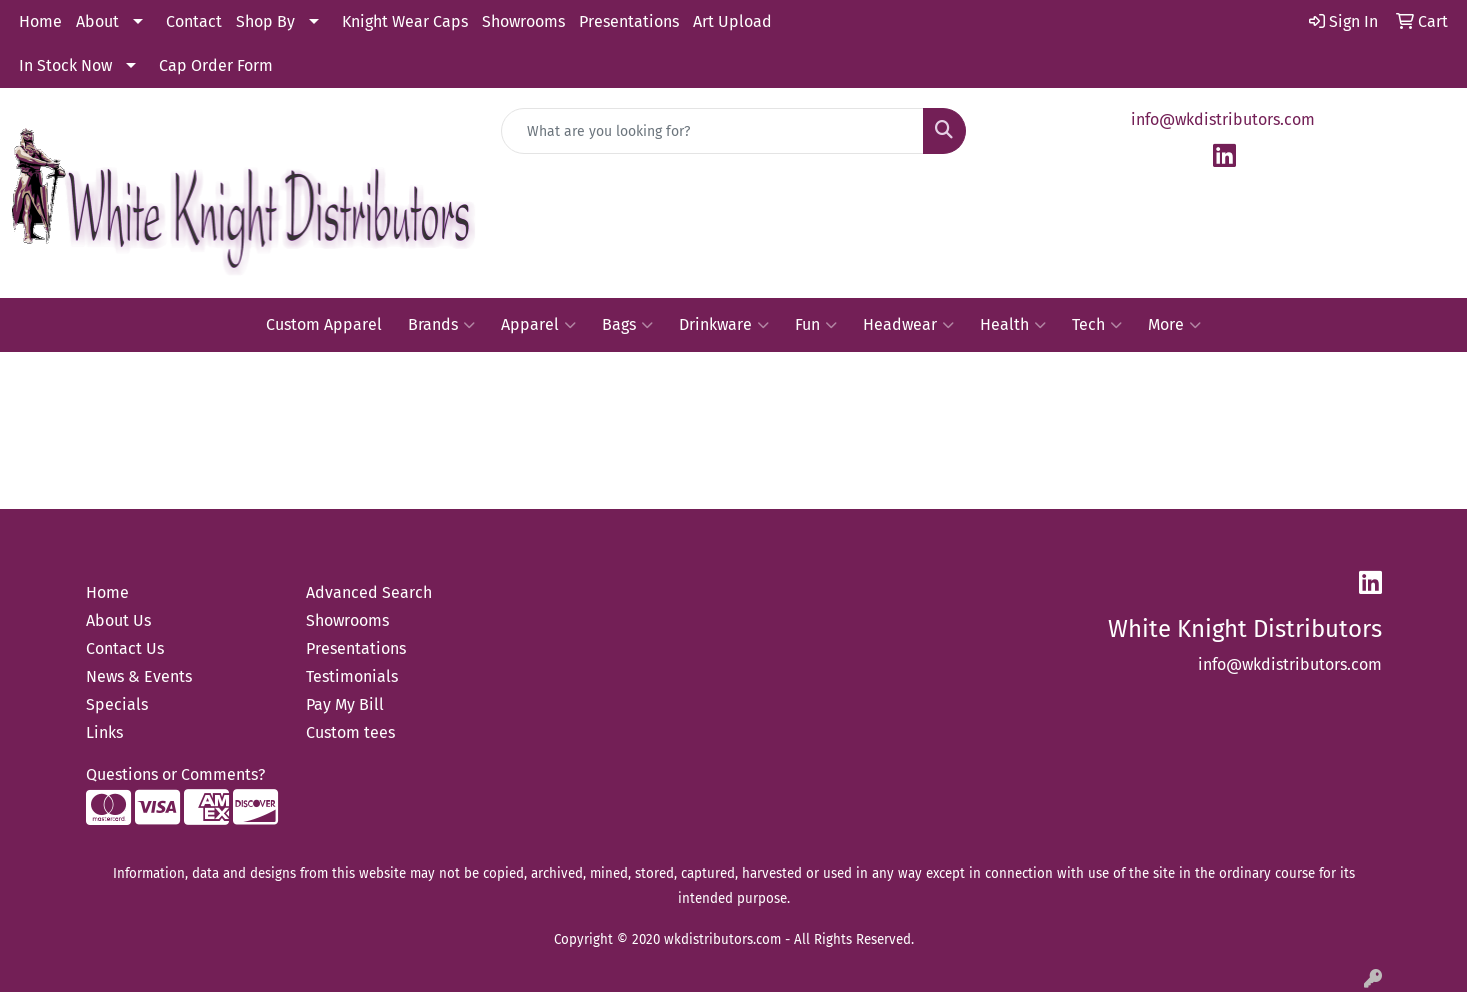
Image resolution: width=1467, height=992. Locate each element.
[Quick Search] (712, 131)
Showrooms (523, 21)
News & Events (139, 676)
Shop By (265, 21)
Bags (627, 325)
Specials (117, 704)
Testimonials (352, 676)
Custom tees (350, 732)
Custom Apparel (324, 324)
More (1174, 325)
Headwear (908, 325)
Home (40, 21)
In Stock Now (65, 65)
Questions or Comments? (175, 774)
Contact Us (125, 648)
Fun (816, 325)
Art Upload (732, 21)
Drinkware (724, 325)
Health (1013, 325)
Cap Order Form (216, 65)
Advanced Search (369, 592)
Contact (194, 21)
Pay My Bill (345, 704)
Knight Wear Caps (405, 21)
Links (104, 732)
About (97, 21)
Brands (441, 325)
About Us (118, 620)
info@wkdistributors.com (1223, 119)
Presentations (629, 21)
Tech (1097, 325)
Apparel (538, 325)
